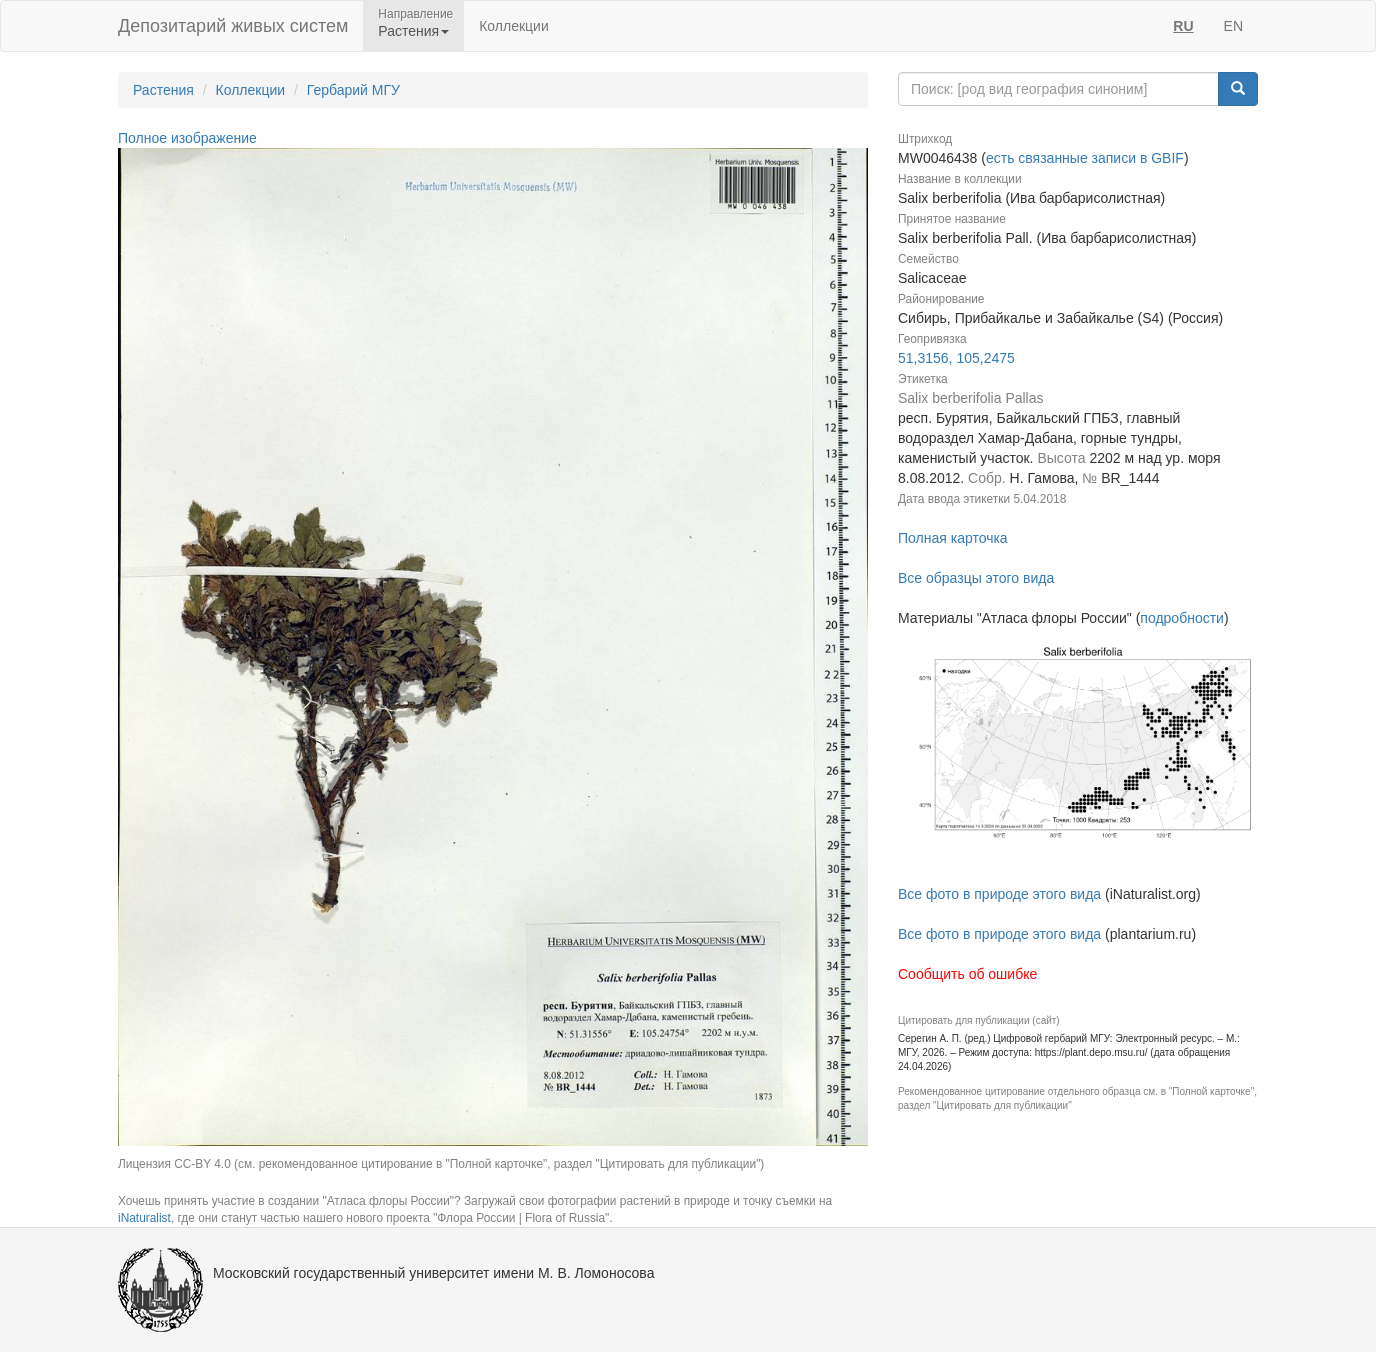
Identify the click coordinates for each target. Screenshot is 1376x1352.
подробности (1182, 618)
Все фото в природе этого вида (999, 894)
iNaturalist (144, 1218)
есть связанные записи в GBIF (1085, 158)
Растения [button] (413, 31)
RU (1183, 26)
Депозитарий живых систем (233, 26)
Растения (163, 90)
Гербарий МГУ (353, 90)
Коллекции (514, 26)
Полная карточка (953, 538)
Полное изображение (187, 138)
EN (1233, 26)
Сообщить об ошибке (967, 974)
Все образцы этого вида (976, 578)
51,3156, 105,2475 (956, 358)
